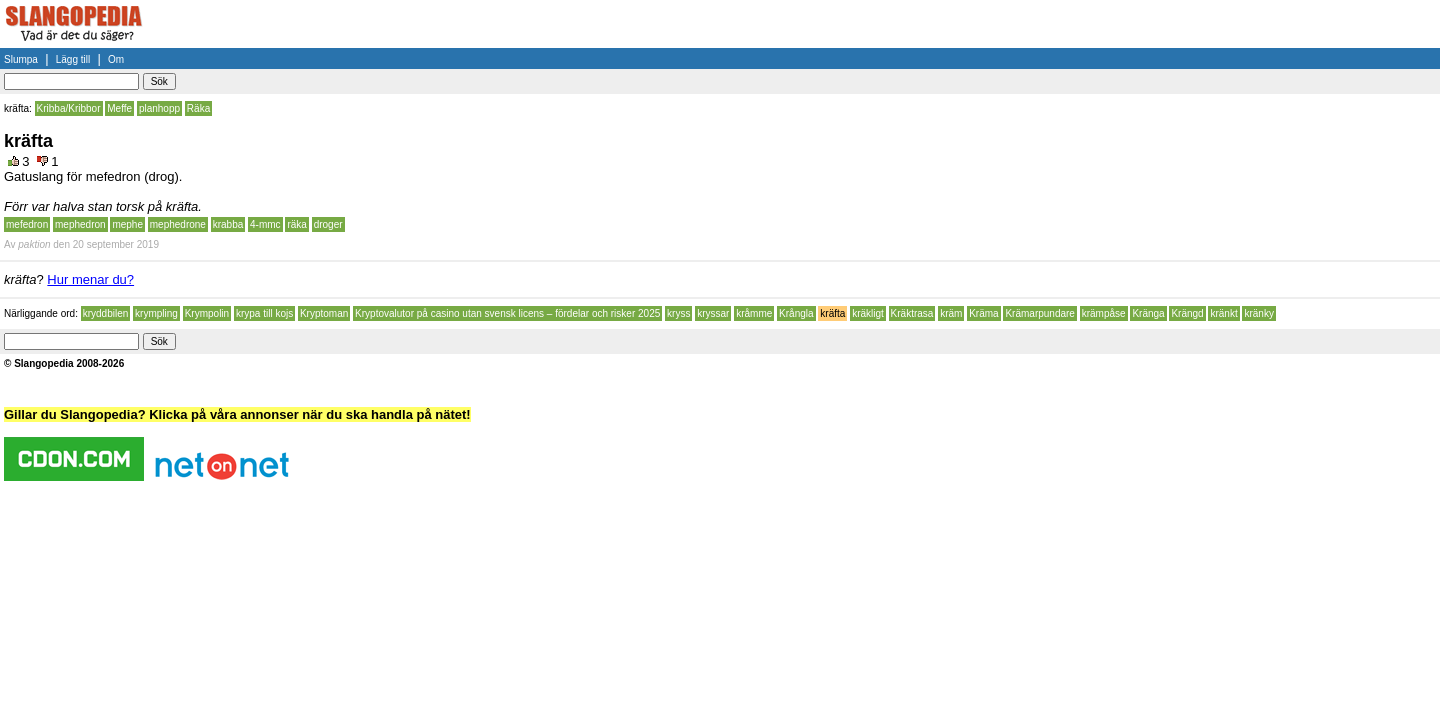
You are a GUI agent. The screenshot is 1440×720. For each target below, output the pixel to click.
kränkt (1223, 313)
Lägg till (73, 59)
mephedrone (178, 224)
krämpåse (1104, 313)
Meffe (119, 108)
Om (116, 59)
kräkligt (868, 313)
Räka (198, 108)
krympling (156, 313)
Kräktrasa (912, 313)
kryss (678, 313)
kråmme (754, 313)
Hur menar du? (90, 279)
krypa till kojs (264, 313)
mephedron (80, 224)
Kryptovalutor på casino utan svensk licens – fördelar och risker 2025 (507, 313)
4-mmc (265, 224)
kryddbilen (106, 313)
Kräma (983, 313)
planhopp (159, 108)
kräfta (832, 313)
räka (296, 224)
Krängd (1187, 313)
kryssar (713, 313)
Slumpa (21, 59)
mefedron (27, 224)
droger (328, 224)
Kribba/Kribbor (69, 108)
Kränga (1148, 313)
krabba (228, 224)
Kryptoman (324, 313)
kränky (1258, 313)
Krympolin (207, 313)
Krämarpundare (1039, 313)
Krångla (796, 313)
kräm (951, 313)
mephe (127, 224)
